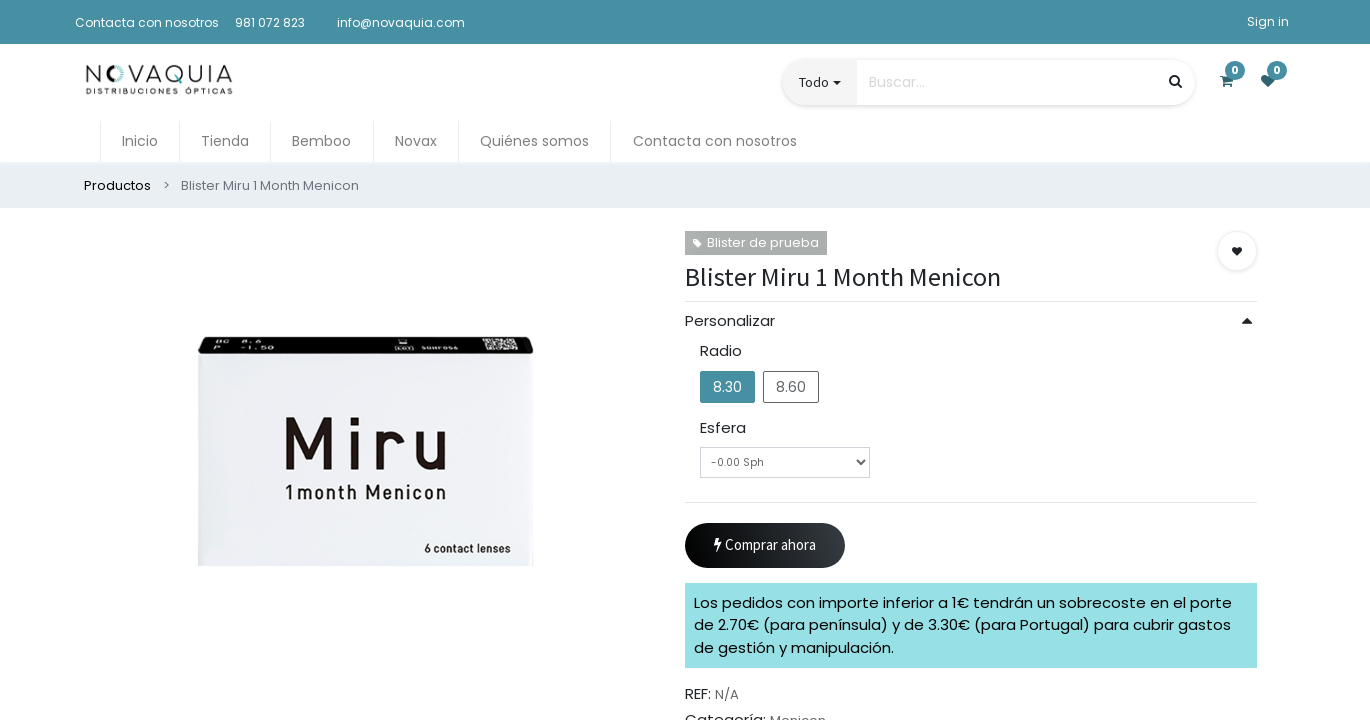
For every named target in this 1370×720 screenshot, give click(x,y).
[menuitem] (140, 141)
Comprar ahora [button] (765, 545)
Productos (117, 185)
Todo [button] (814, 82)
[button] (1237, 251)
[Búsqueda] (1175, 81)
